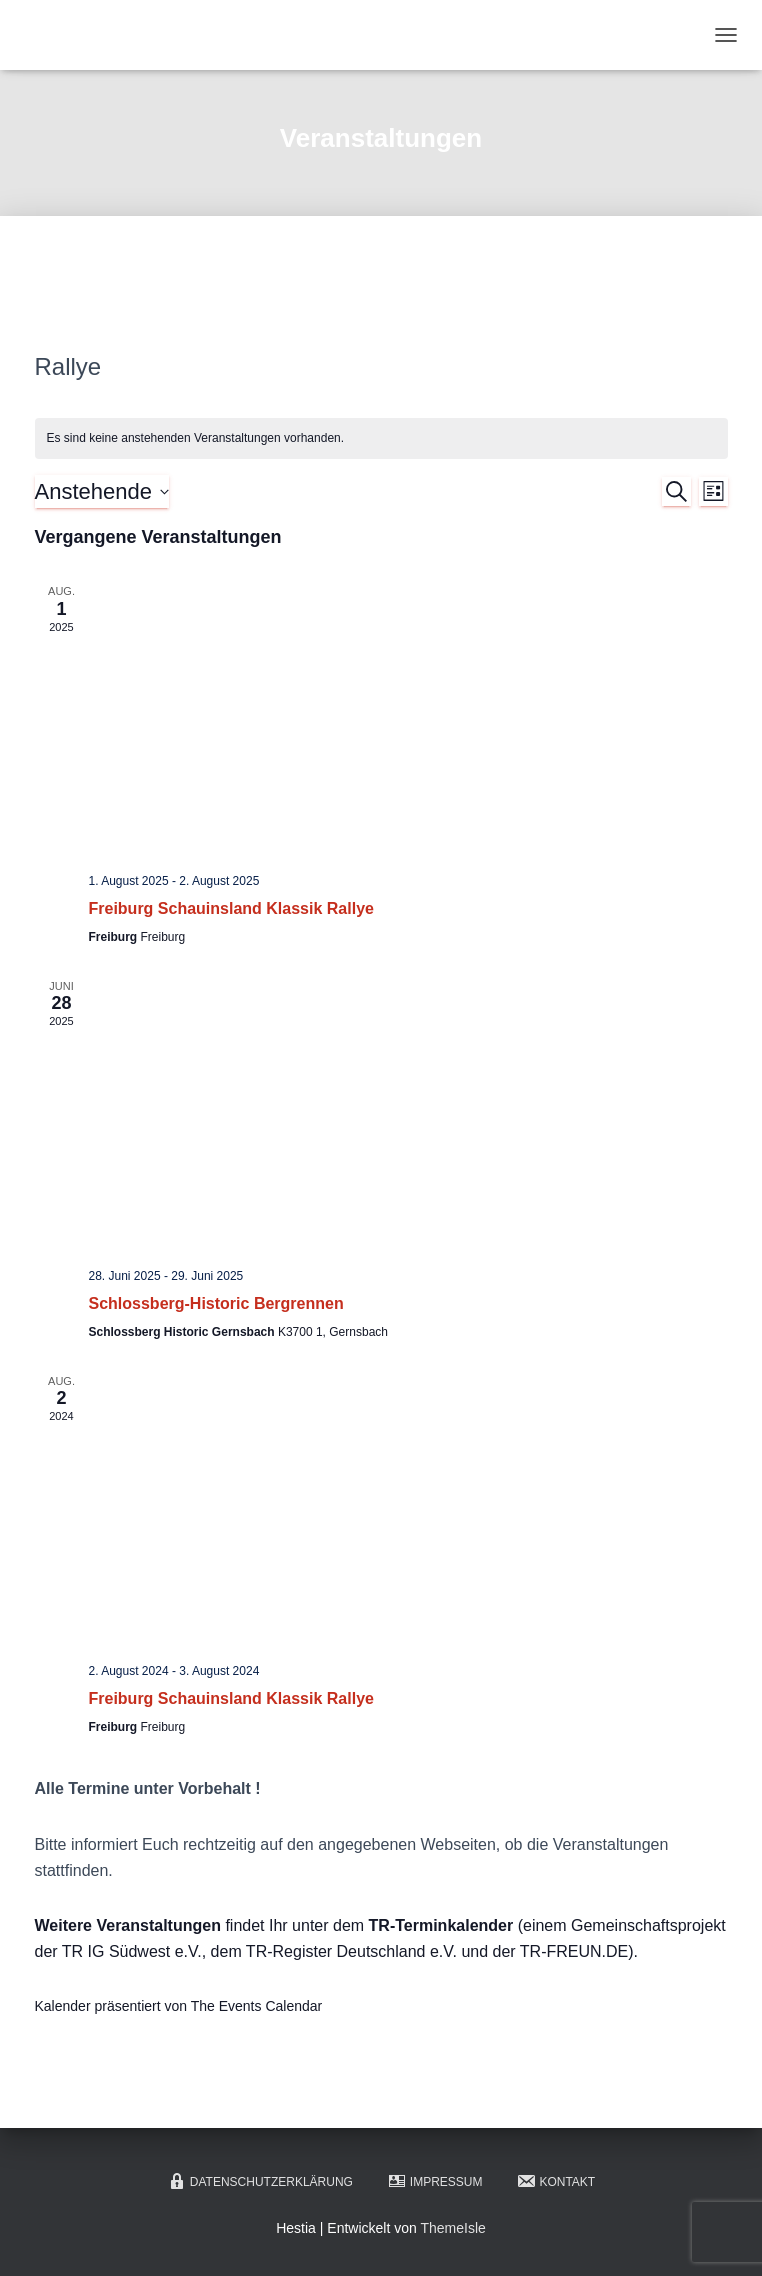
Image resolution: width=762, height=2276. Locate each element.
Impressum (435, 2181)
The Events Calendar (257, 2006)
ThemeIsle (452, 2228)
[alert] (381, 438)
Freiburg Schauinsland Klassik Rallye (231, 908)
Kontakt (555, 2181)
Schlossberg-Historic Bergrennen (216, 1303)
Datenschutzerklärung (260, 2181)
